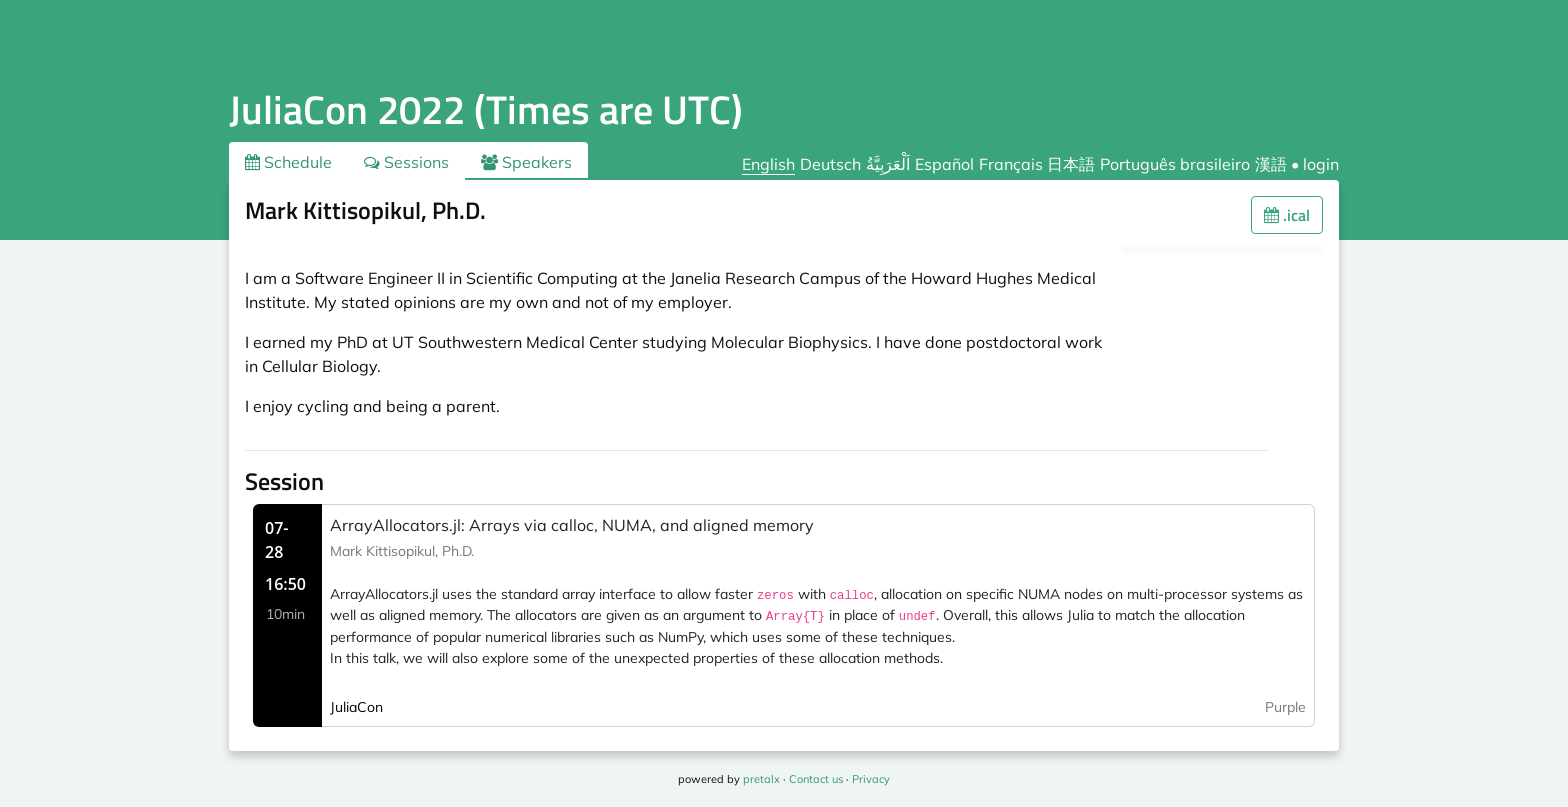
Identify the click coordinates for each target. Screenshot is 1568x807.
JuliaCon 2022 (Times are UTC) (486, 109)
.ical (1287, 215)
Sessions (406, 162)
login (1321, 164)
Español (944, 164)
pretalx (761, 779)
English (768, 164)
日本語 (1071, 164)
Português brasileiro (1175, 164)
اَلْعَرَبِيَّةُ (888, 164)
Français (1011, 164)
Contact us (816, 779)
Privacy (871, 779)
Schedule (288, 162)
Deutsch (830, 164)
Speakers (526, 162)
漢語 (1271, 164)
